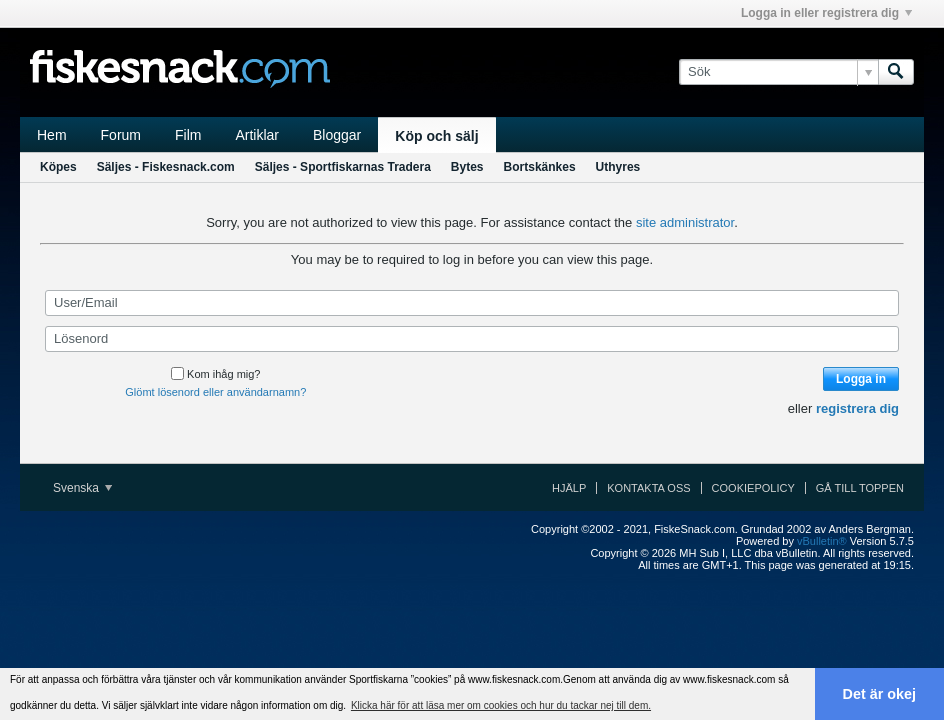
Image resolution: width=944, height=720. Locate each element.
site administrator (685, 222)
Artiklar (257, 135)
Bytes (467, 167)
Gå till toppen (860, 488)
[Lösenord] (472, 339)
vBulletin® (822, 541)
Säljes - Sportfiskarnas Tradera (343, 167)
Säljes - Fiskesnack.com (166, 167)
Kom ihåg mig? (215, 374)
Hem (52, 135)
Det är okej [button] (880, 694)
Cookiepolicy (753, 488)
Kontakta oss (648, 488)
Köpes (58, 167)
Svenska (82, 488)
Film (188, 135)
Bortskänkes (540, 167)
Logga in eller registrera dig (826, 13)
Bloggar (337, 135)
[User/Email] (472, 303)
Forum (121, 135)
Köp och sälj (436, 136)
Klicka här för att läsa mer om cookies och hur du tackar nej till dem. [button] (501, 705)
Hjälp (569, 488)
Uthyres (618, 167)
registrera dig (857, 408)
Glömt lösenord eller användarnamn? (215, 392)
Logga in (861, 379)
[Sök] (778, 72)
